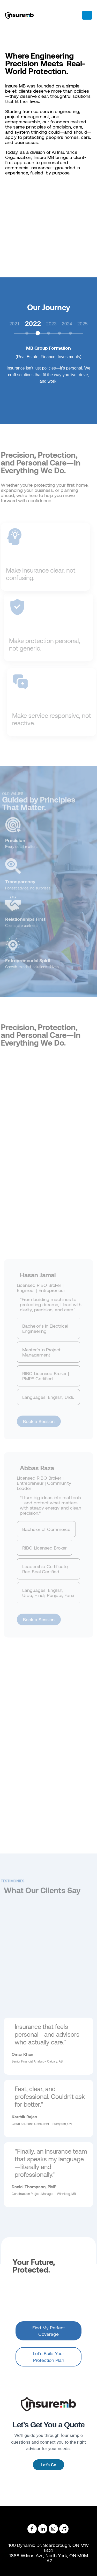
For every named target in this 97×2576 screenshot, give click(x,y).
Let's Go (48, 2464)
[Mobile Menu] (87, 15)
